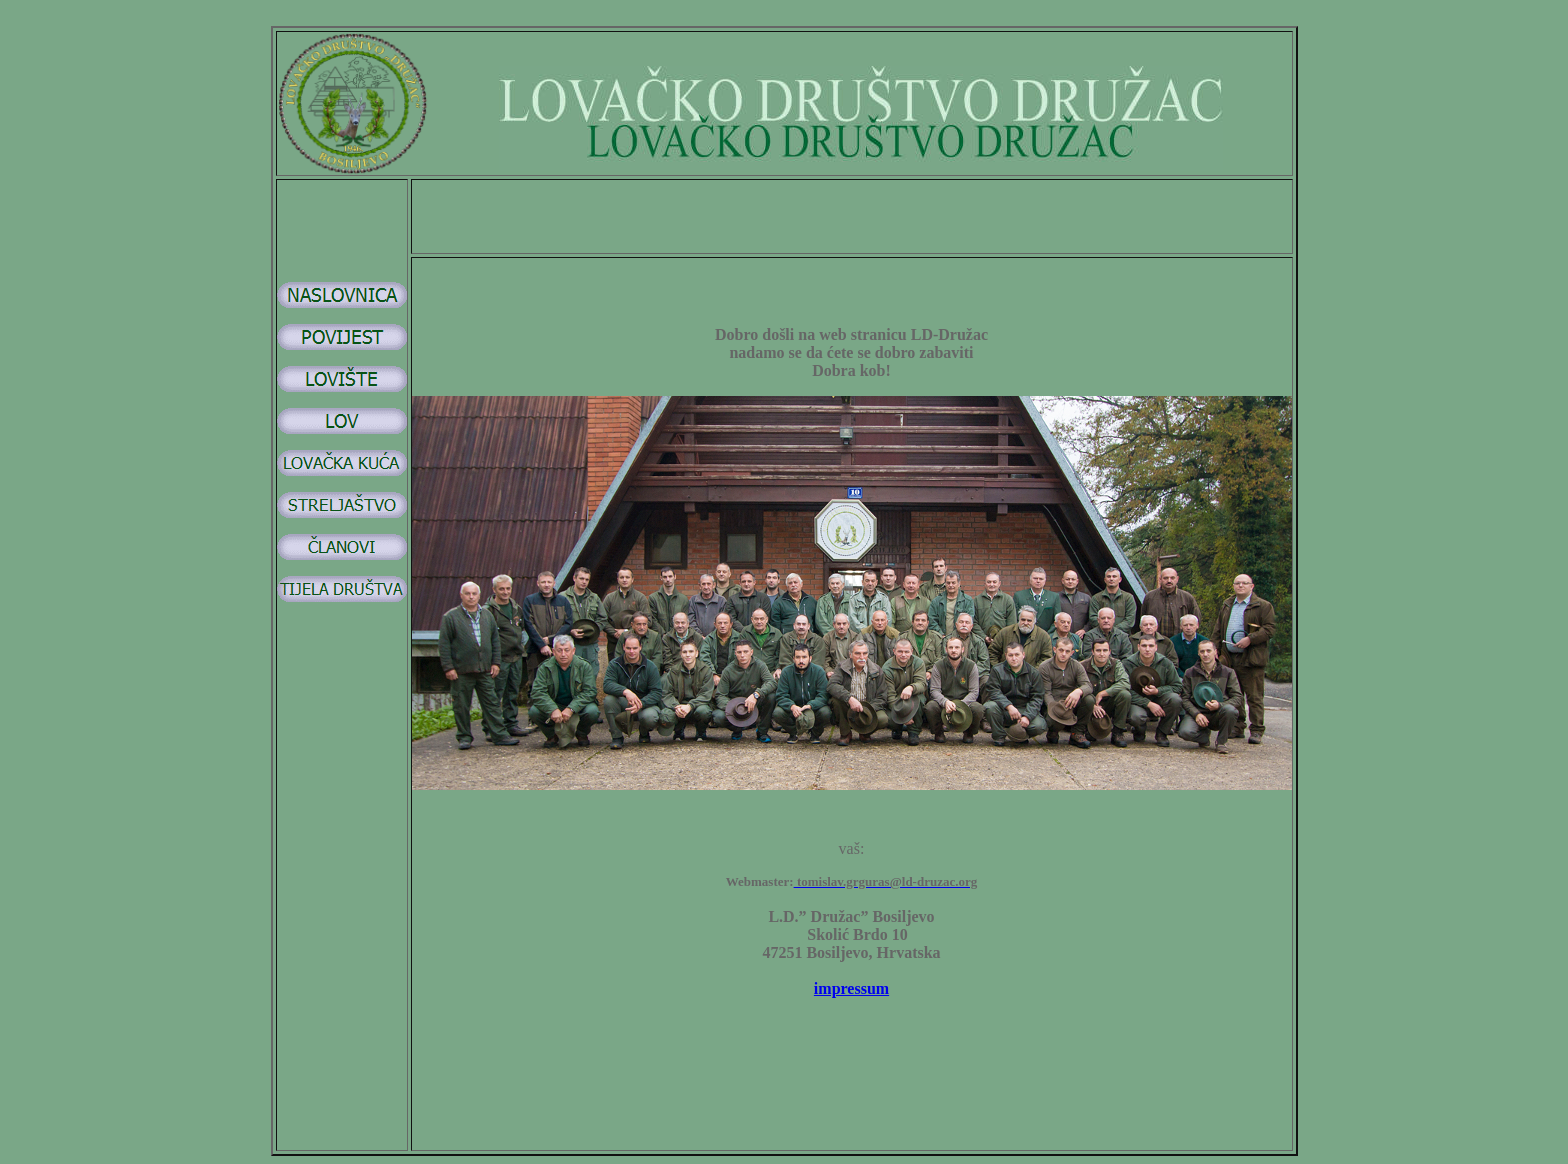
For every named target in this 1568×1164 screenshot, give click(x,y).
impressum (851, 988)
